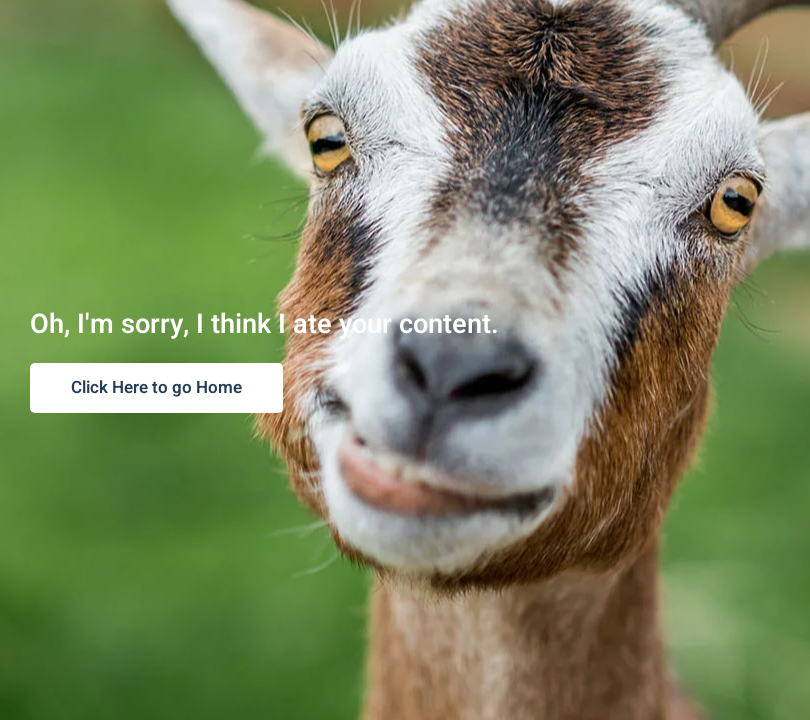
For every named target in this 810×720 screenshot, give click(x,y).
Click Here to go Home (156, 387)
